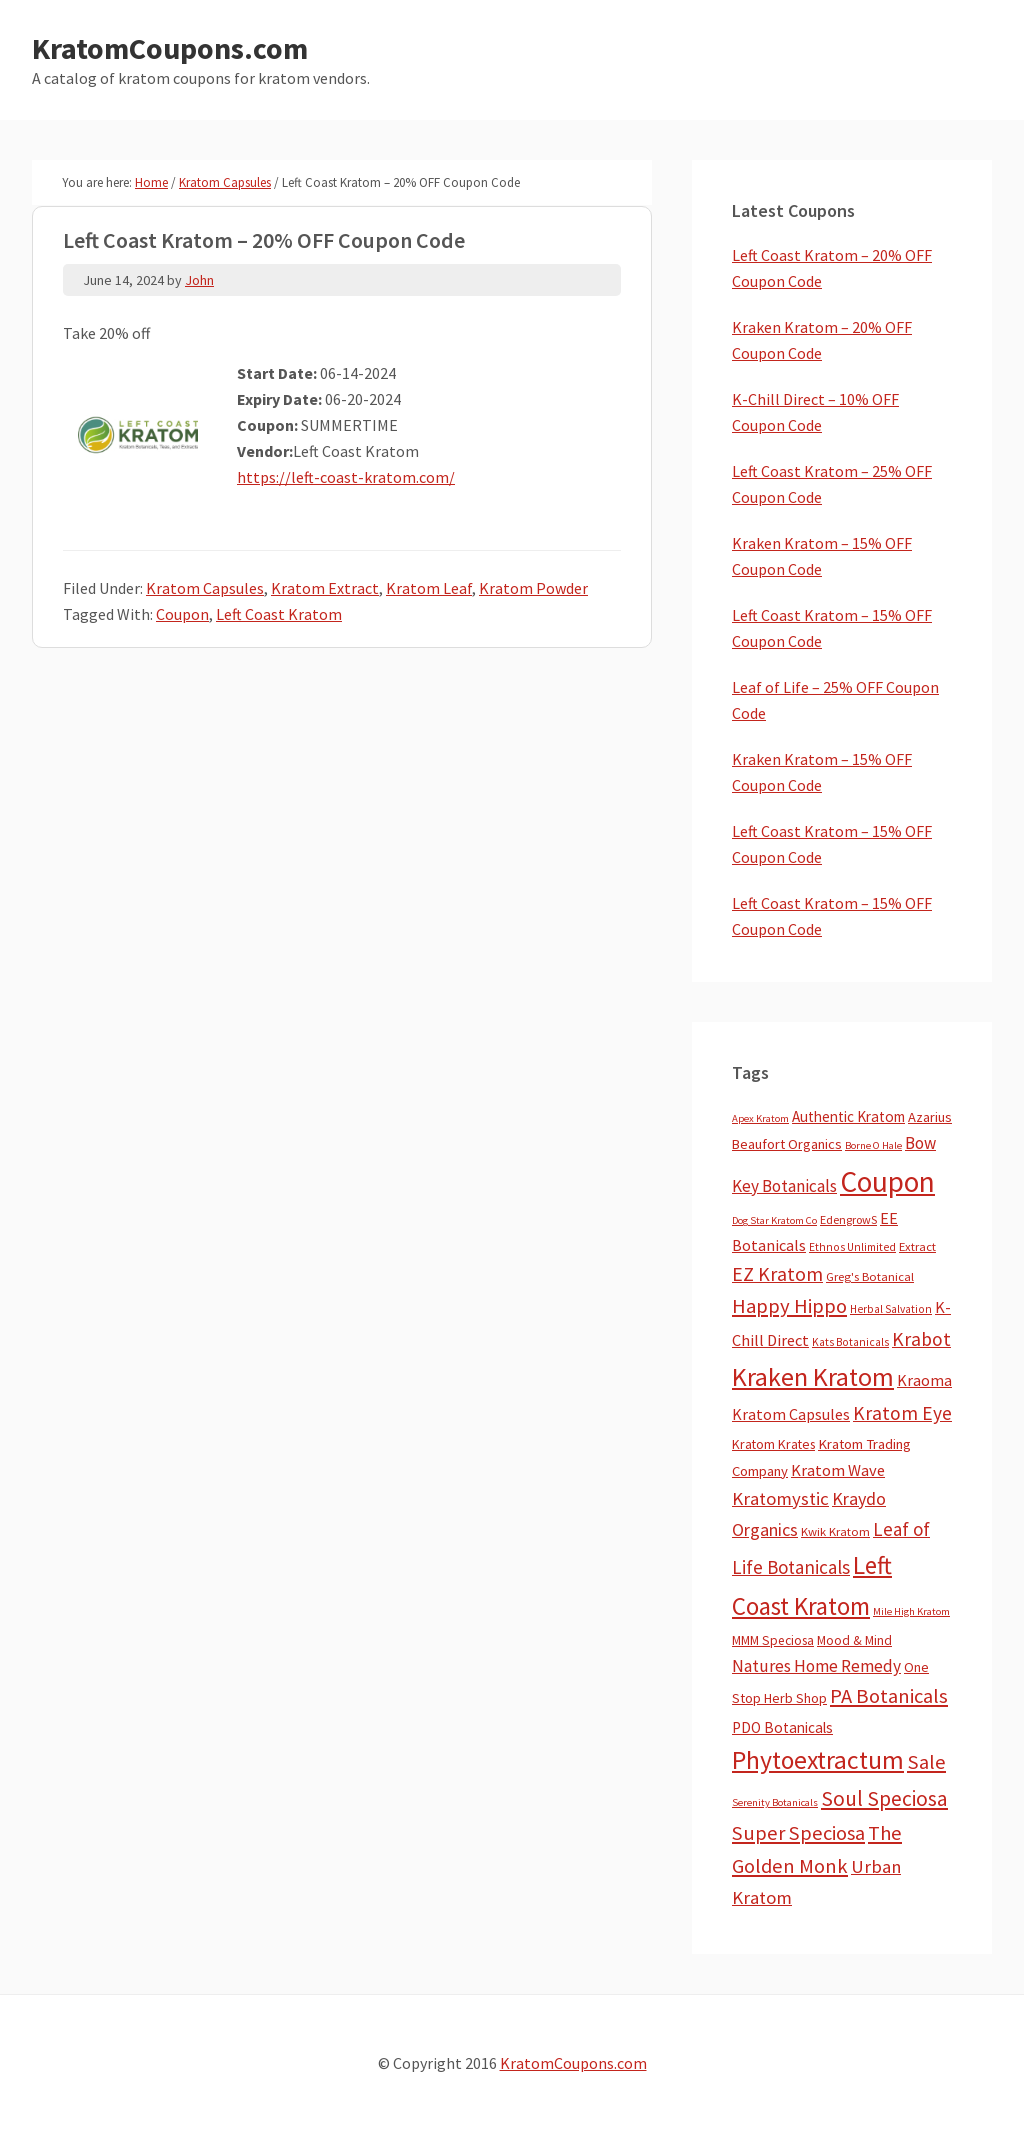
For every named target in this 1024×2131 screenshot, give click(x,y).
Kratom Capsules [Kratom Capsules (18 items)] (791, 1414)
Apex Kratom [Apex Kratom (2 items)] (760, 1118)
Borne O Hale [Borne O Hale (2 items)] (873, 1145)
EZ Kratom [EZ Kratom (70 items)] (777, 1273)
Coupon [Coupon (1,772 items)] (887, 1181)
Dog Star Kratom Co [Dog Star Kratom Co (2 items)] (774, 1220)
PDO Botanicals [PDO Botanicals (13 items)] (782, 1727)
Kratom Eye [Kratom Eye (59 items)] (902, 1413)
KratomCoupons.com (170, 48)
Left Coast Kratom (279, 614)
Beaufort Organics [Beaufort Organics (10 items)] (787, 1144)
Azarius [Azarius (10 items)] (930, 1117)
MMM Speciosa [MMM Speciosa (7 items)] (773, 1640)
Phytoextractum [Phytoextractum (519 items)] (818, 1760)
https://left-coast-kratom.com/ (346, 477)
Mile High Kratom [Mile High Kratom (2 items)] (911, 1611)
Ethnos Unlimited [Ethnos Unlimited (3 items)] (852, 1247)
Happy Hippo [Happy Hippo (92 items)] (789, 1306)
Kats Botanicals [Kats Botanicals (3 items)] (850, 1342)
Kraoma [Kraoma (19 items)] (924, 1380)
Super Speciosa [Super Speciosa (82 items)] (798, 1833)
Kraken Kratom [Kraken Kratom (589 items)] (813, 1376)
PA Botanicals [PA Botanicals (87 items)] (889, 1696)
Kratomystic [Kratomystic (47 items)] (780, 1498)
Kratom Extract (325, 588)
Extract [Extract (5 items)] (917, 1246)
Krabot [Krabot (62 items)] (921, 1339)
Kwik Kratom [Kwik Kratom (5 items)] (835, 1531)
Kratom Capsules (205, 588)
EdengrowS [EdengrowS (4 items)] (848, 1219)
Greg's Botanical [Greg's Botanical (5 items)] (870, 1276)
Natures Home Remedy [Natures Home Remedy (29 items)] (816, 1666)
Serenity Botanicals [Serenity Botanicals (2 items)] (775, 1802)
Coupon (182, 614)
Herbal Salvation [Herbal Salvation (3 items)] (891, 1309)
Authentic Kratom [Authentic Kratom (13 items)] (848, 1116)
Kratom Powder (533, 588)
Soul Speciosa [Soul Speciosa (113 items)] (884, 1798)
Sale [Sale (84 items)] (926, 1762)
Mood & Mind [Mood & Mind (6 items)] (854, 1640)
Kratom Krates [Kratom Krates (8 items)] (773, 1444)
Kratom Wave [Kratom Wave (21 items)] (838, 1470)
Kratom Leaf (429, 588)
